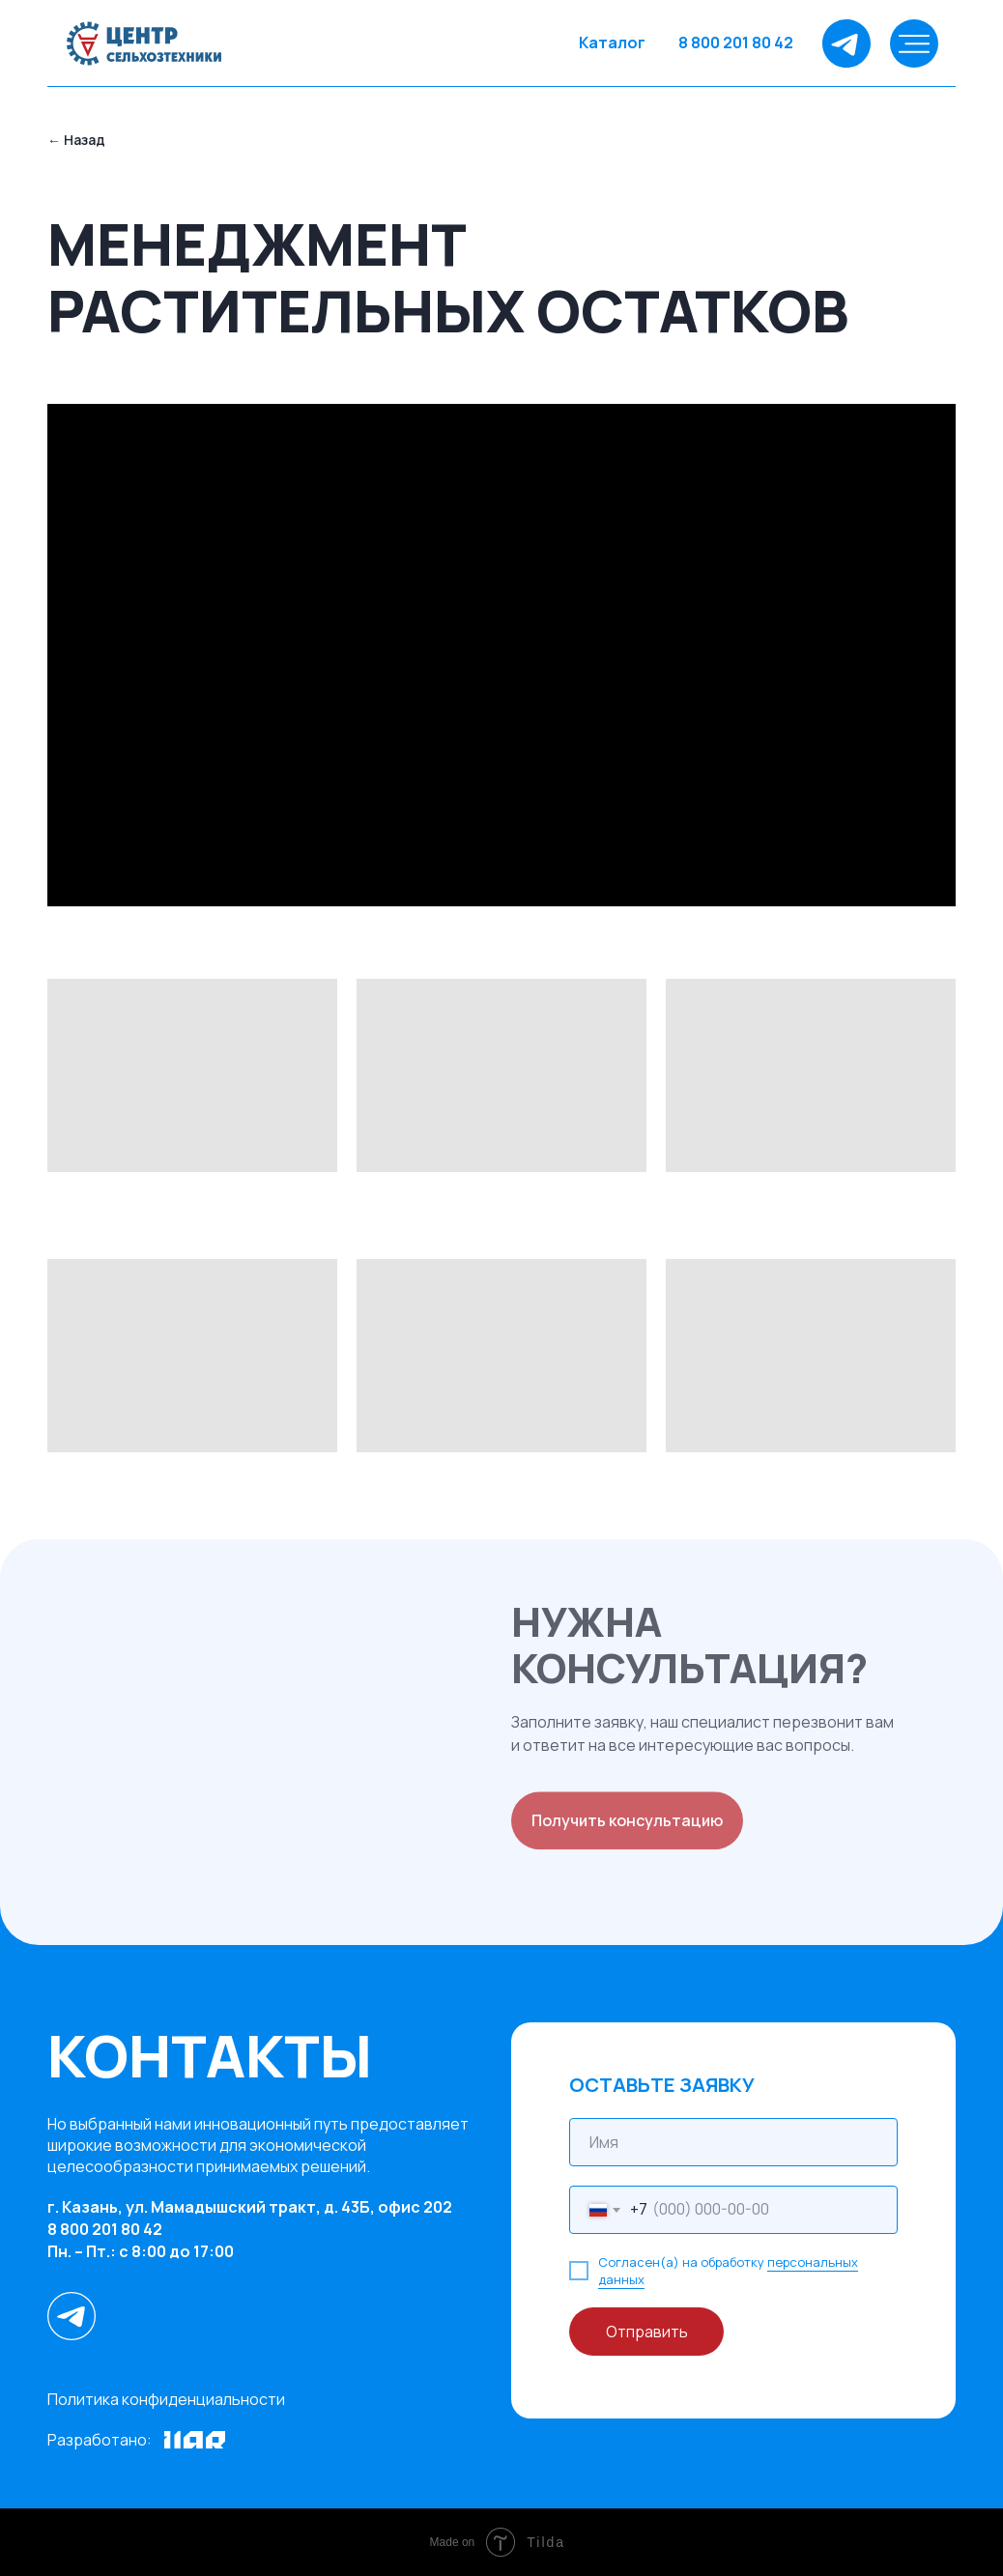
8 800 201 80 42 (735, 42)
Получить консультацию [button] (627, 1826)
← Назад (76, 139)
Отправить (647, 2331)
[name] (733, 2142)
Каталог (612, 42)
